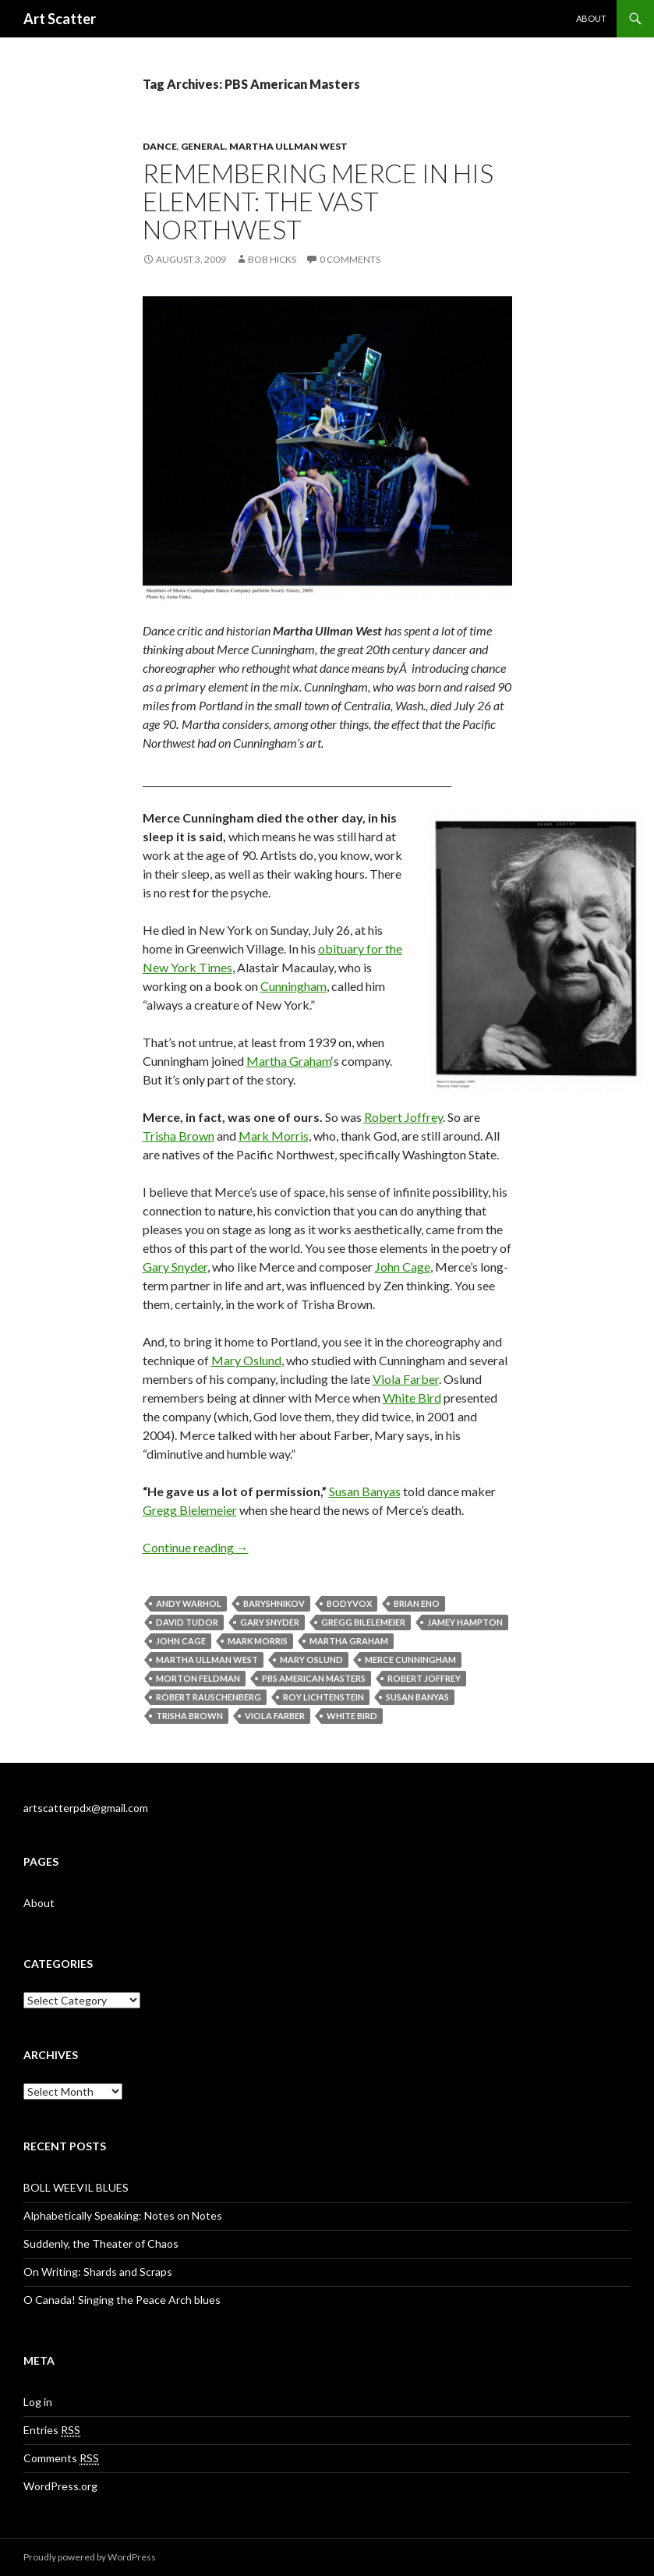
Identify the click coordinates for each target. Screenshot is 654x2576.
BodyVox (349, 1603)
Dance (160, 146)
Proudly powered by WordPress (89, 2557)
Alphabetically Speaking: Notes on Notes (122, 2215)
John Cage (402, 1266)
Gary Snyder (175, 1266)
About (591, 18)
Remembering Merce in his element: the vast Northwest (318, 201)
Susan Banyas (365, 1491)
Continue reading (196, 1547)
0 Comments (350, 259)
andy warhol (188, 1603)
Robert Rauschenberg (208, 1697)
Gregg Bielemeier (190, 1509)
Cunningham (293, 985)
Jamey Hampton (465, 1622)
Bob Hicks (272, 259)
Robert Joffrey (403, 1116)
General (203, 146)
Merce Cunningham (410, 1659)
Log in (37, 2401)
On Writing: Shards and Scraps (97, 2271)
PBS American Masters (314, 1678)
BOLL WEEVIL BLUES (76, 2187)
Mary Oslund (246, 1360)
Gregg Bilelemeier (363, 1622)
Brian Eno (417, 1603)
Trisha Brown (178, 1135)
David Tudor (187, 1622)
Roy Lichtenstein (323, 1697)
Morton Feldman (198, 1678)
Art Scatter (59, 18)
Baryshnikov (274, 1603)
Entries (51, 2430)
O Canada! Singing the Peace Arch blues (122, 2299)
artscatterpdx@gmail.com (85, 1807)
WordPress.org (60, 2486)
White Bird (412, 1397)
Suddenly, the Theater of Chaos (101, 2243)
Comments (61, 2458)
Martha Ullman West (288, 146)
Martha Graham (288, 1060)
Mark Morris (274, 1135)
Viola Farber (406, 1378)
